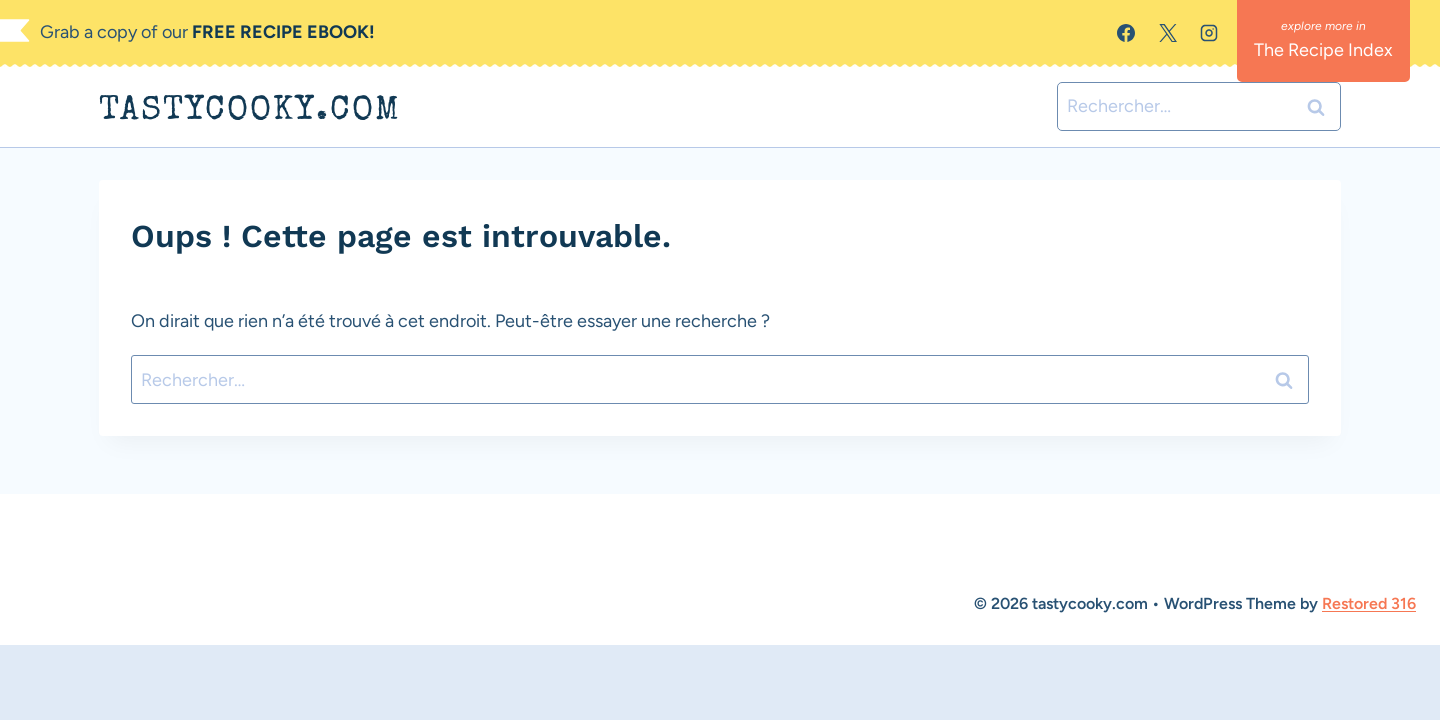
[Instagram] (1209, 33)
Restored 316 (1369, 603)
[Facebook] (1126, 33)
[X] (1168, 33)
